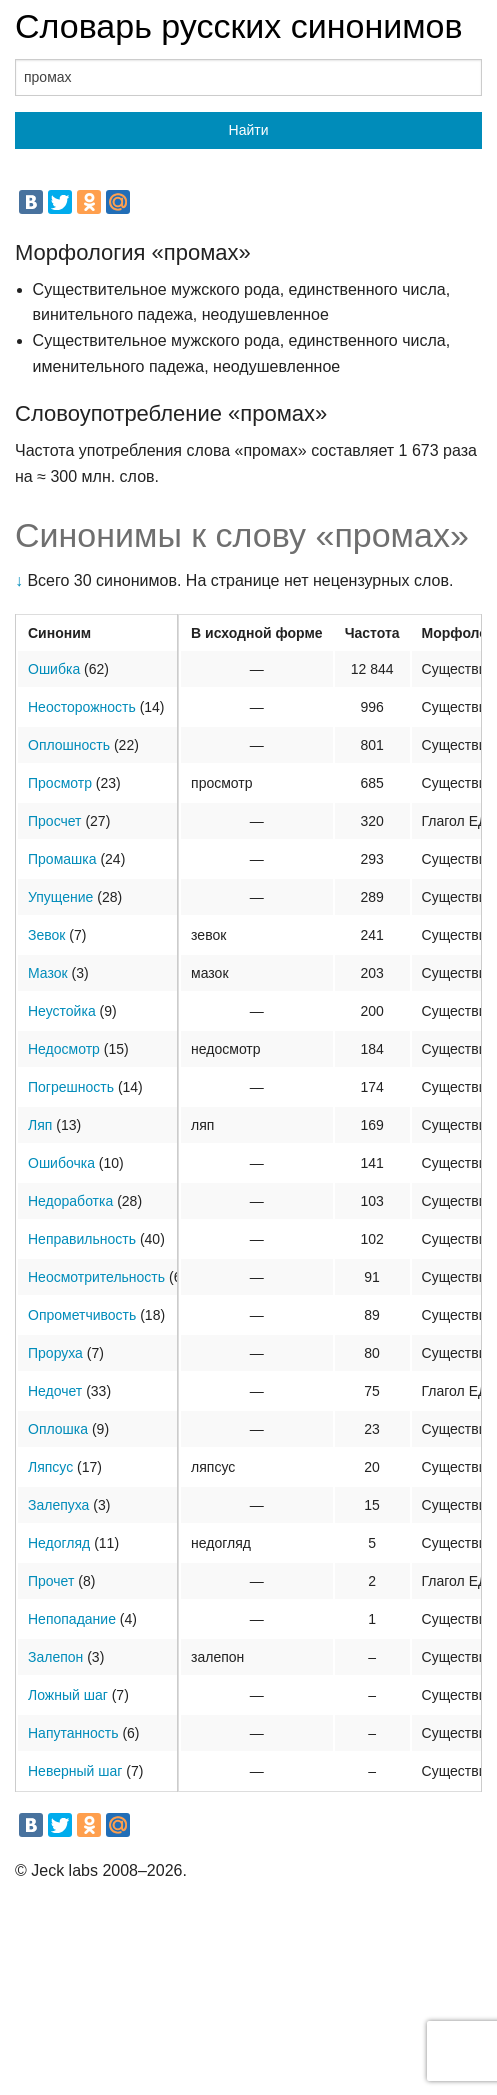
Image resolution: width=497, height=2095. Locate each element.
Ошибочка (61, 1163)
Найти (249, 130)
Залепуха (58, 1505)
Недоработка (70, 1201)
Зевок (46, 935)
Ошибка (54, 669)
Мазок (48, 973)
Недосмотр (64, 1049)
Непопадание (72, 1619)
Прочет (51, 1581)
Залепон (55, 1657)
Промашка (62, 859)
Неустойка (62, 1011)
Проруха (55, 1353)
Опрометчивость (82, 1315)
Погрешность (71, 1087)
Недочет (55, 1391)
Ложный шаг (68, 1695)
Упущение (60, 897)
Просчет (55, 821)
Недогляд (59, 1543)
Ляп (40, 1125)
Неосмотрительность (96, 1277)
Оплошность (69, 745)
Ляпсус (50, 1467)
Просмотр (60, 783)
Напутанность (73, 1733)
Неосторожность (82, 707)
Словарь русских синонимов (239, 26)
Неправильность (82, 1239)
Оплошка (58, 1429)
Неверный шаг (75, 1771)
